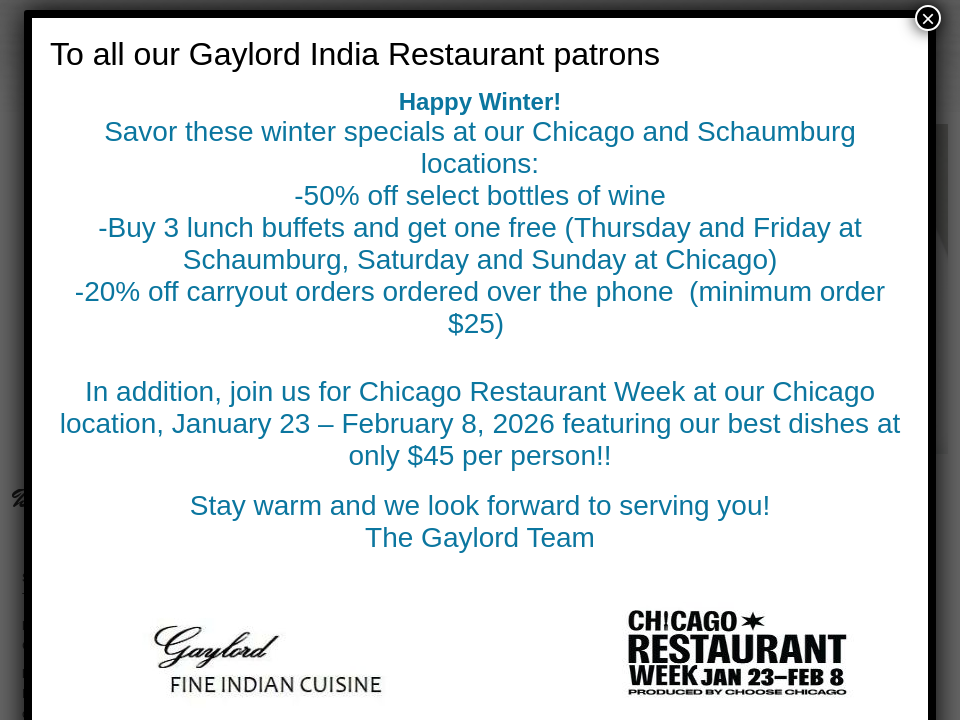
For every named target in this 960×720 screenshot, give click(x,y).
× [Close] (928, 18)
